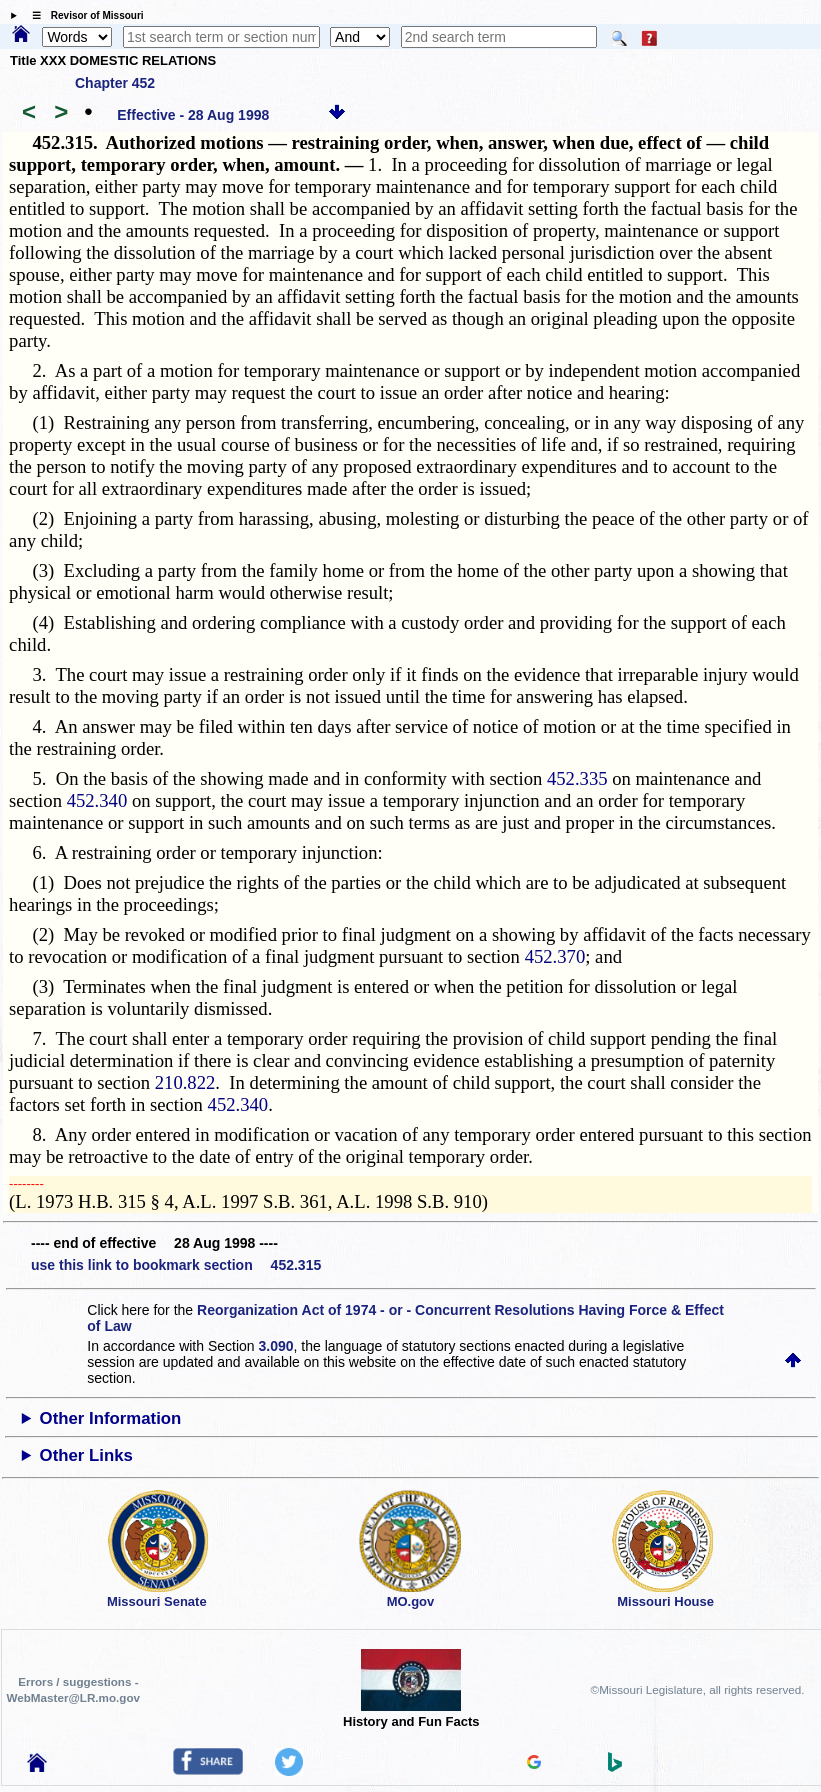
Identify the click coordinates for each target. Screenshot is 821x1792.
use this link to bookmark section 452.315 (176, 1265)
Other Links (86, 1455)
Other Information (111, 1418)
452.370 (555, 956)
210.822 (185, 1082)
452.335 (577, 778)
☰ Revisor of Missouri (83, 15)
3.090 (276, 1346)
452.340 (97, 800)
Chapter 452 (115, 83)
